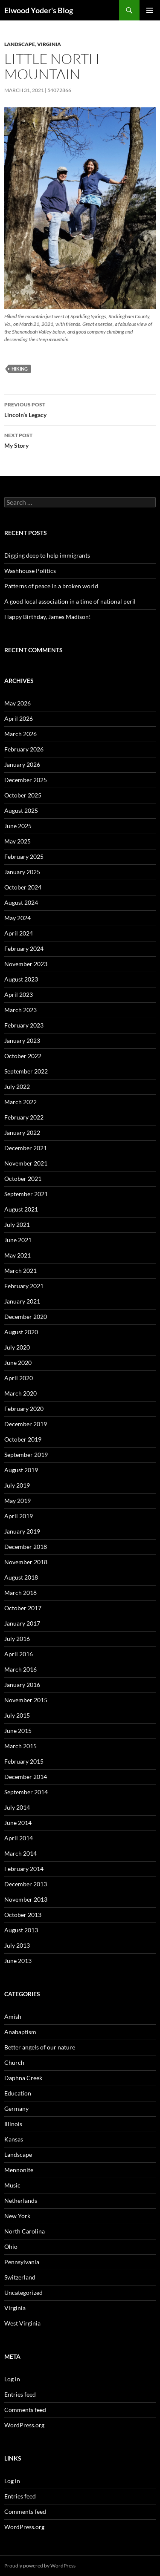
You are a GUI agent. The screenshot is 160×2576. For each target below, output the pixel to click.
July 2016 (17, 1638)
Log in (12, 2379)
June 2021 (18, 1239)
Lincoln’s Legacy (80, 409)
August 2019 (21, 1470)
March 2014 (20, 1853)
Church (14, 2062)
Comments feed (25, 2409)
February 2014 (24, 1868)
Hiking (20, 368)
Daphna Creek (23, 2077)
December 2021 (25, 1147)
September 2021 (26, 1193)
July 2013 (17, 1945)
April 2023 (18, 994)
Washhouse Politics (30, 570)
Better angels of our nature (39, 2047)
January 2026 (22, 764)
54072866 (59, 90)
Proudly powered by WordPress (40, 2565)
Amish (12, 2016)
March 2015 (20, 1746)
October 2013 (22, 1914)
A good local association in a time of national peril (70, 601)
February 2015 (24, 1761)
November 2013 (25, 1899)
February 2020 (24, 1408)
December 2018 (25, 1546)
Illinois (13, 2123)
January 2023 (22, 1040)
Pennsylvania (21, 2261)
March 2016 (20, 1669)
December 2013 (25, 1884)
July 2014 (17, 1807)
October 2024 (22, 887)
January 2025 (22, 871)
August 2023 (21, 979)
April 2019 (18, 1516)
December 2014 (25, 1776)
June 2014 (18, 1822)
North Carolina (24, 2231)
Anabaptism (20, 2031)
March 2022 (20, 1101)
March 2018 (20, 1592)
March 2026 (20, 733)
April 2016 (18, 1654)
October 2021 (22, 1178)
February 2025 (24, 856)
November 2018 (25, 1562)
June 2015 (18, 1730)
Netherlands (20, 2200)
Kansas (13, 2139)
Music (12, 2185)
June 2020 (18, 1362)
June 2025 (18, 825)
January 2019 (22, 1531)
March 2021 (20, 1270)
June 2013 (18, 1960)
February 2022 (24, 1117)
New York (17, 2215)
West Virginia (22, 2323)
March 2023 (20, 1009)
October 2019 (22, 1439)
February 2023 (24, 1025)
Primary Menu (150, 10)
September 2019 (26, 1454)
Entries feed (20, 2394)
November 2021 (25, 1163)
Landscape (19, 44)
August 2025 (21, 810)
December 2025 (25, 779)
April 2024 (18, 933)
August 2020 (21, 1331)
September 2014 (26, 1792)
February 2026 (24, 749)
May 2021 (17, 1255)
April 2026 (18, 718)
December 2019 (25, 1424)
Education (17, 2093)
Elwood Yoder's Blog (38, 10)
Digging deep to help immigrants (47, 555)
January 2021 (22, 1301)
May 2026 (17, 703)
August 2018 (21, 1577)
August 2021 (21, 1209)
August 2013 (21, 1930)
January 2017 (22, 1623)
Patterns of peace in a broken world (51, 586)
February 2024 (24, 948)
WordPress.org (24, 2425)
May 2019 (17, 1500)
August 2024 (21, 902)
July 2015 (17, 1715)
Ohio (10, 2246)
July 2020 (17, 1347)
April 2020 (18, 1378)
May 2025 (17, 841)
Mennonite (18, 2169)
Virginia (49, 44)
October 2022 (22, 1055)
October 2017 (22, 1608)
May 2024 (17, 917)
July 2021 (17, 1224)
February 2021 (24, 1285)
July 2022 (17, 1086)
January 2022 (22, 1132)
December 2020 (25, 1316)
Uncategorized (23, 2292)
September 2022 (26, 1071)
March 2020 (20, 1393)
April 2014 (18, 1838)
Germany (16, 2108)
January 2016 (22, 1684)
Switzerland (19, 2277)
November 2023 (25, 963)
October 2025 (22, 795)
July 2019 (17, 1485)
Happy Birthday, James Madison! (47, 616)
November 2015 (25, 1700)
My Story (80, 439)
